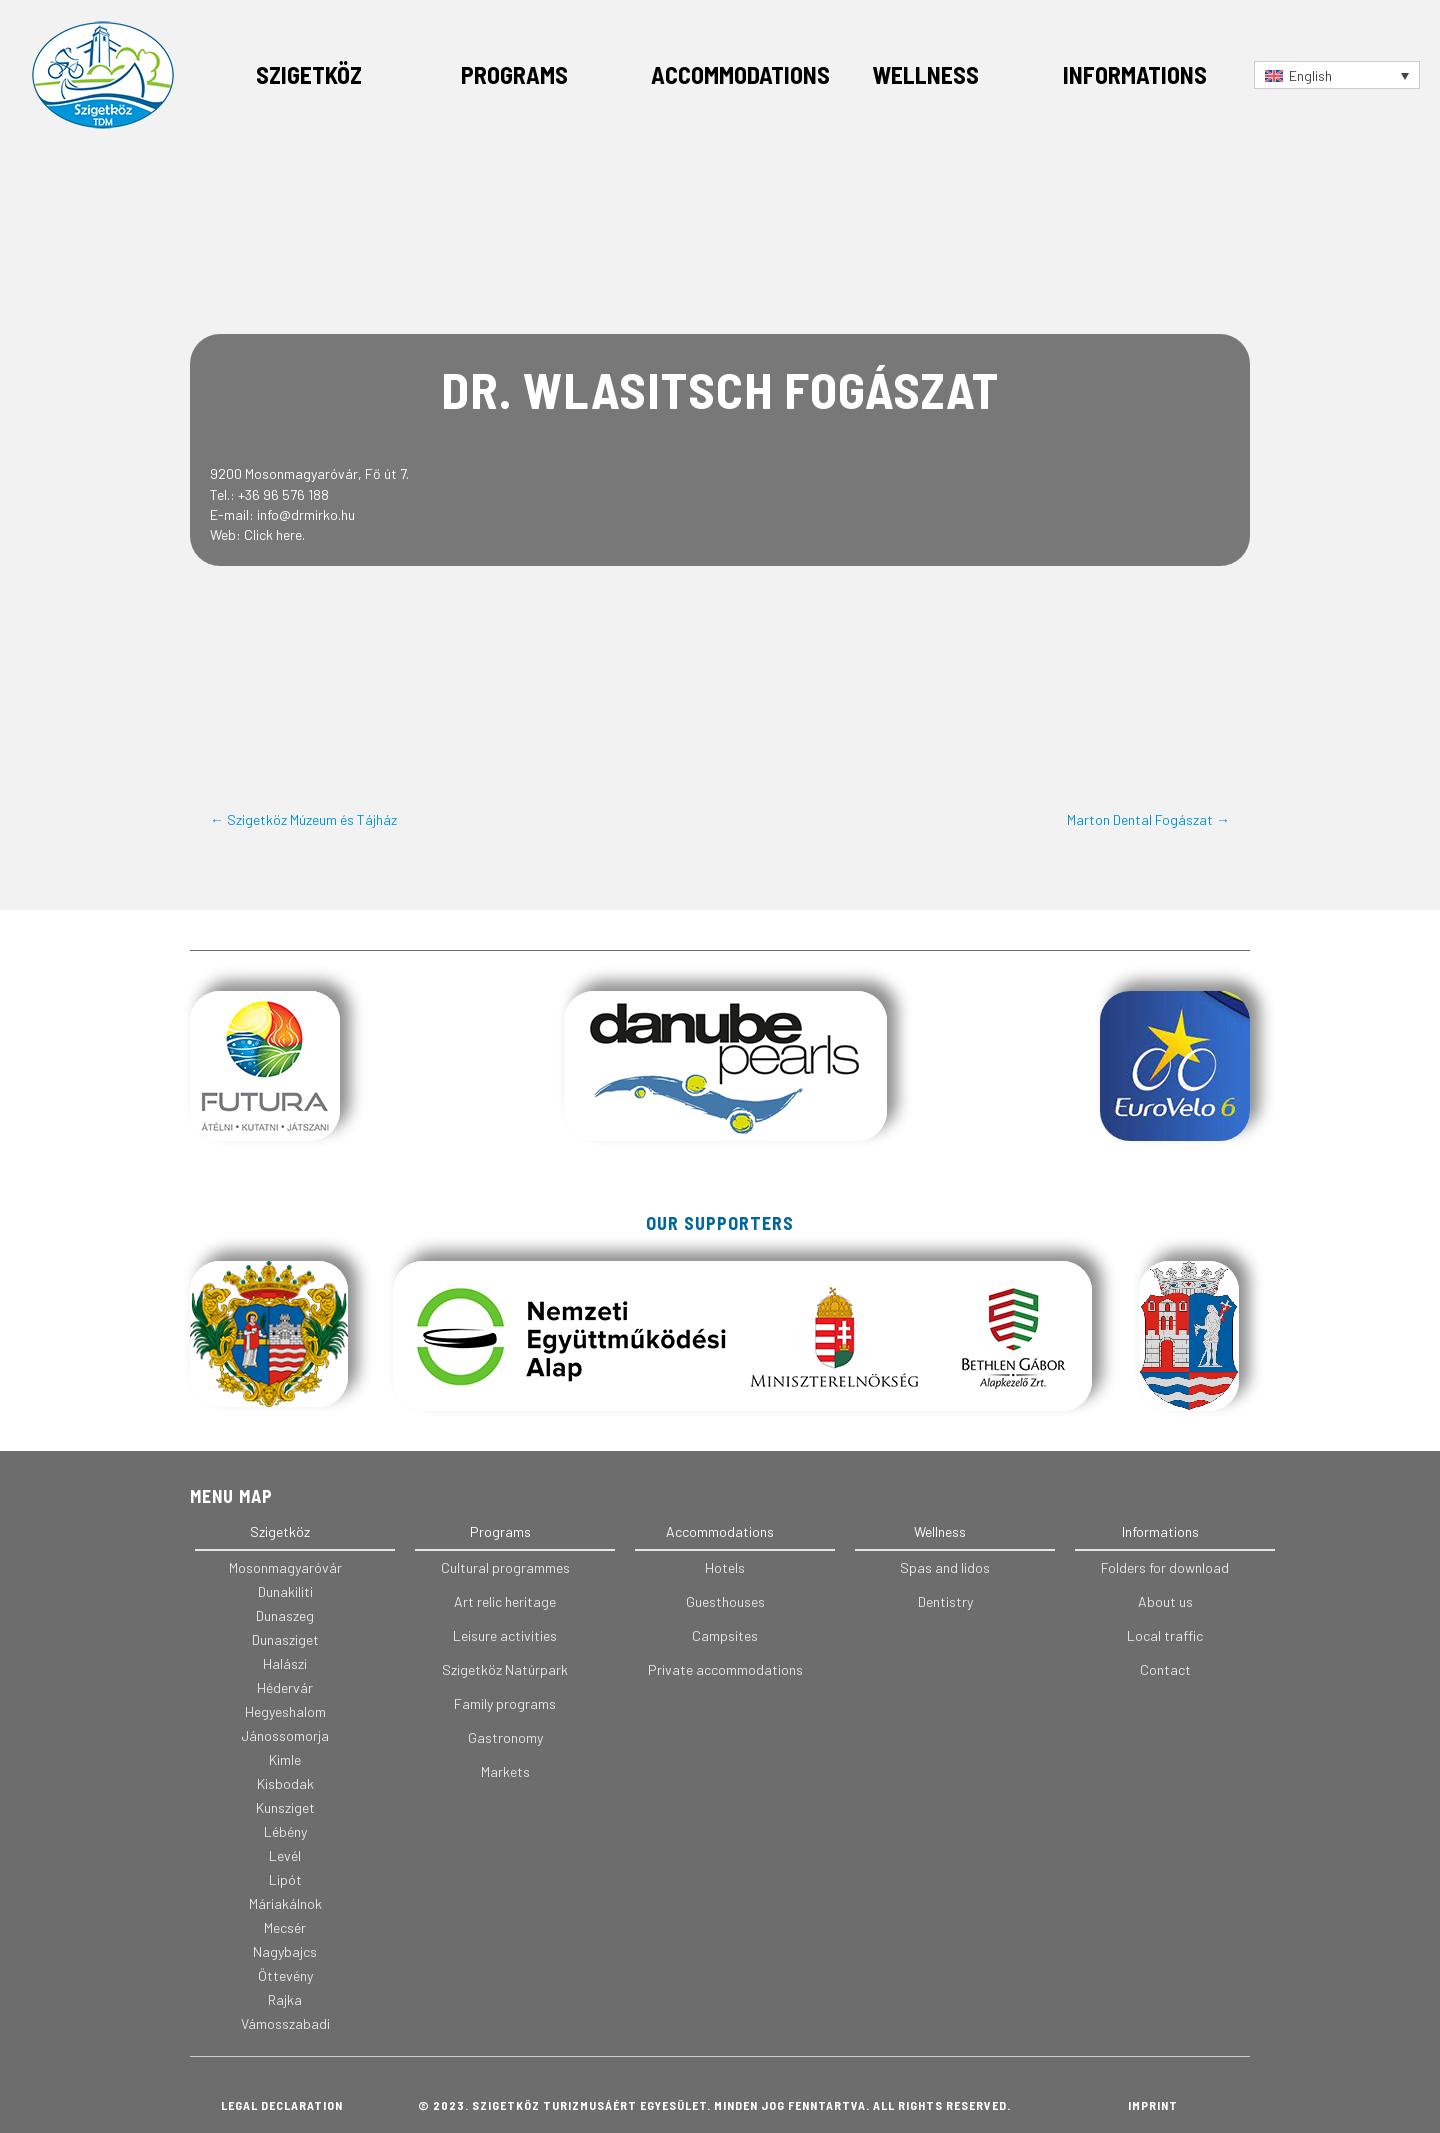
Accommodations (740, 74)
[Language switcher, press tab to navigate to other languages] (1337, 74)
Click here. (274, 534)
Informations (1135, 74)
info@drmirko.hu (306, 514)
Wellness (925, 74)
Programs (514, 74)
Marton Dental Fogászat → (1148, 819)
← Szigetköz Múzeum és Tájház (303, 819)
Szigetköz (309, 74)
